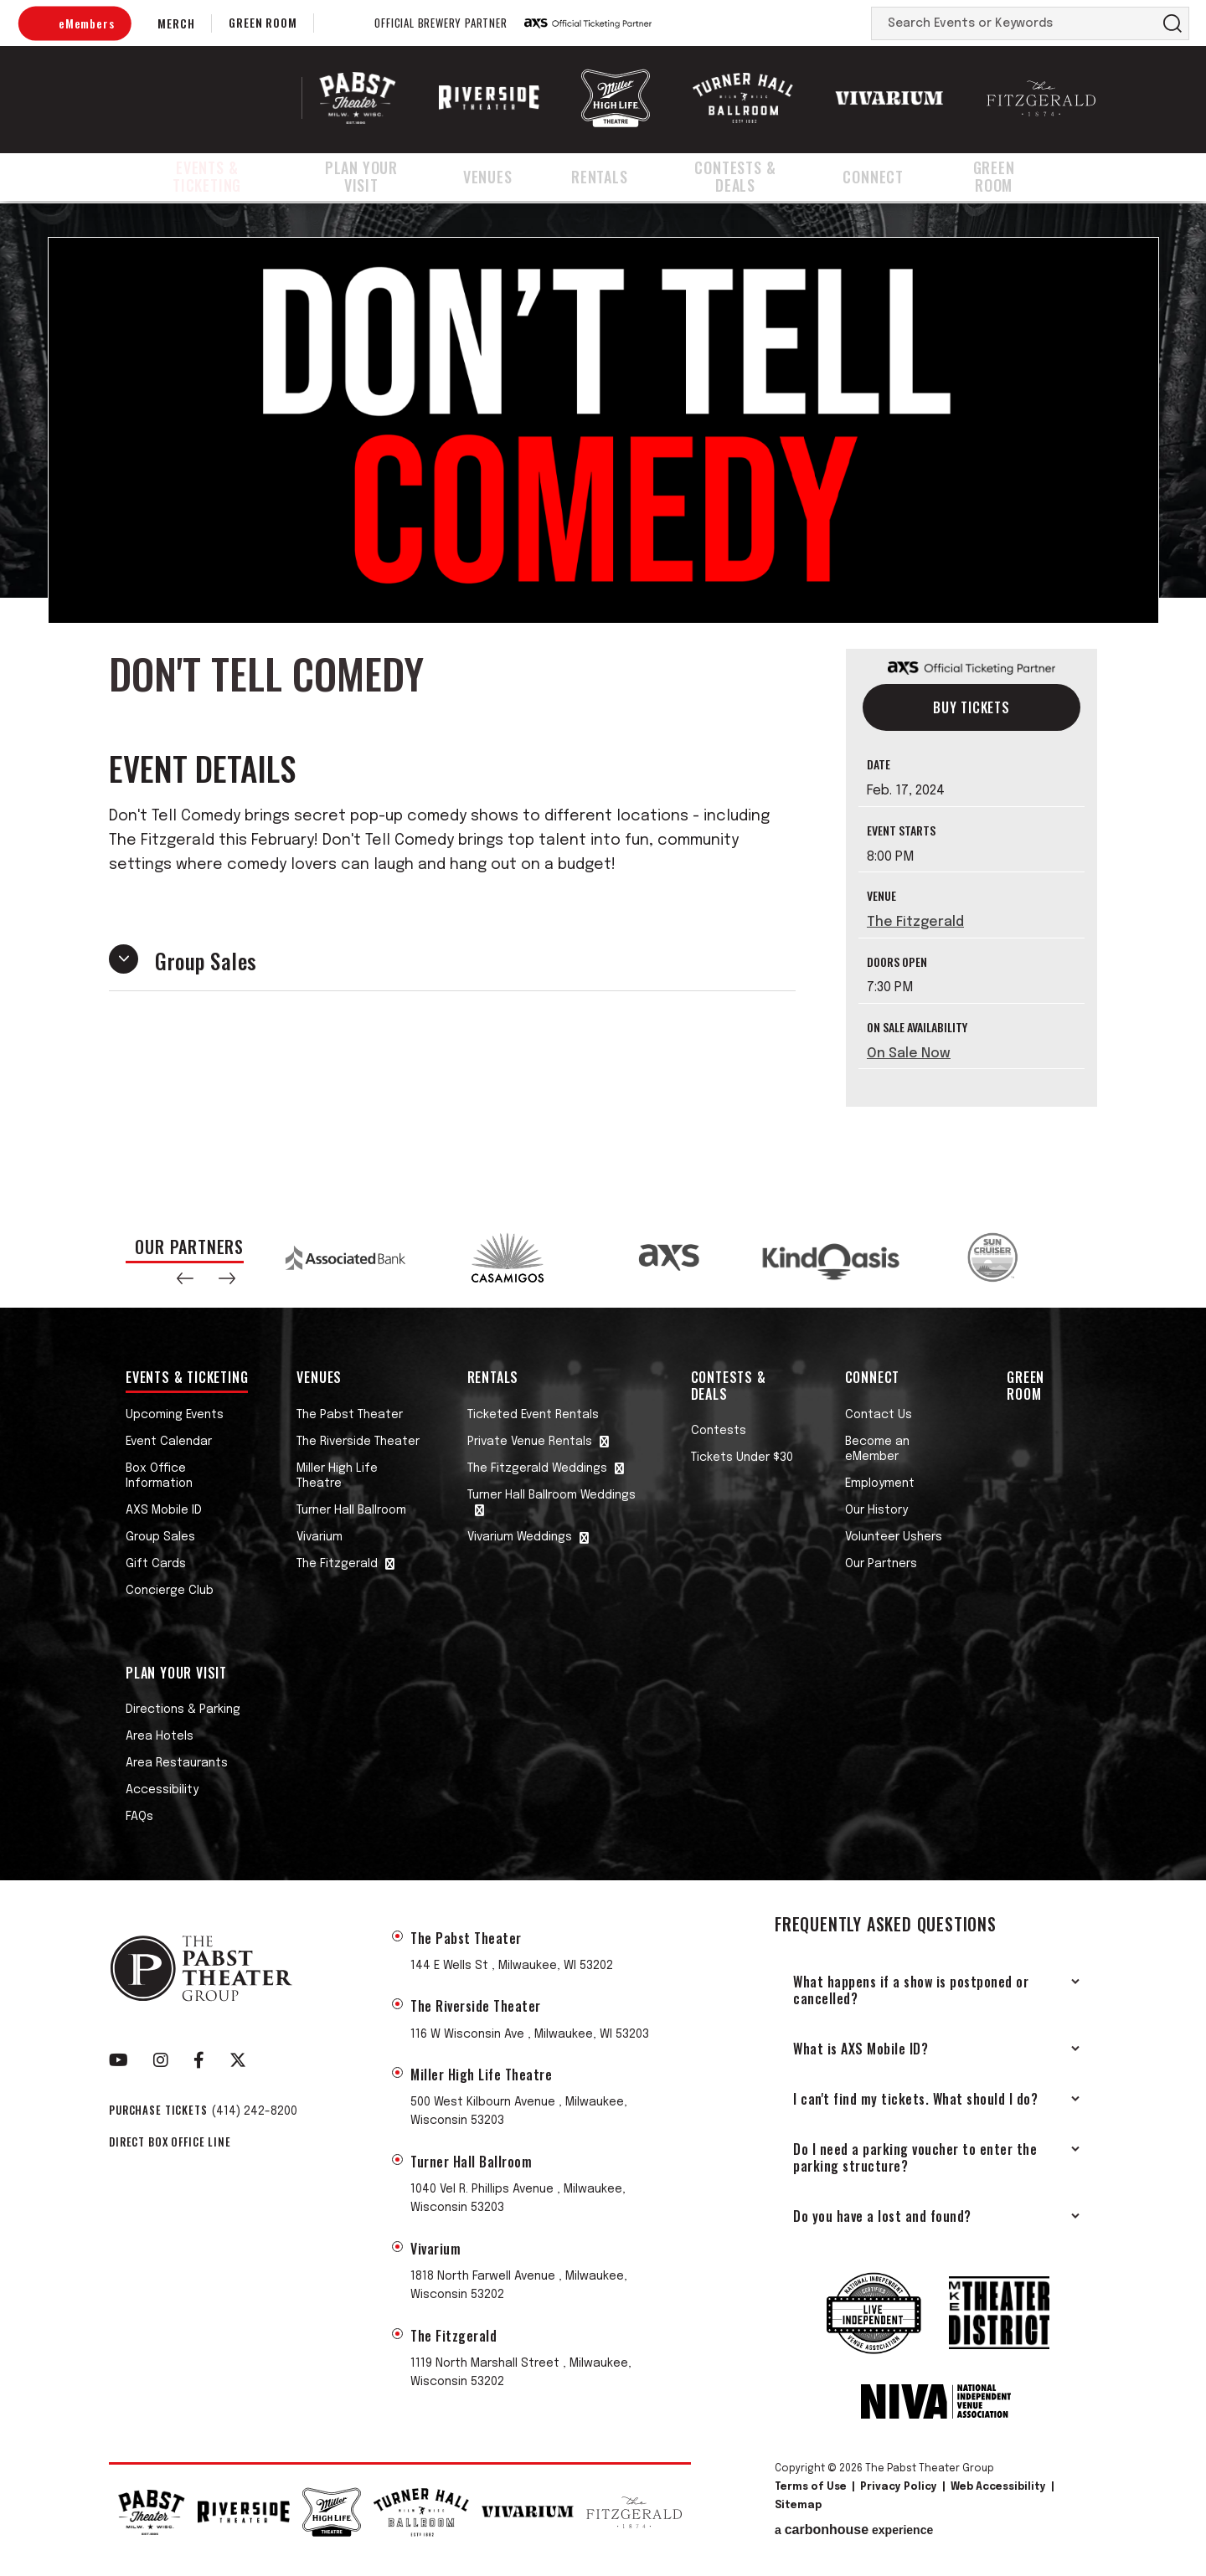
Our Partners (881, 1564)
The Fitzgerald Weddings (537, 1468)
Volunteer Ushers (893, 1537)
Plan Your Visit (385, 178)
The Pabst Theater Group (215, 98)
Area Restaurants (177, 1763)
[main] (603, 705)
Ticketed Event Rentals (533, 1415)
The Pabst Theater (349, 1415)
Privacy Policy (898, 2487)
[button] (185, 1278)
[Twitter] (237, 2060)
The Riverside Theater (358, 1441)
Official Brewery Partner (440, 23)
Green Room (262, 22)
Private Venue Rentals (529, 1441)
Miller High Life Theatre (337, 1476)
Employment (880, 1483)
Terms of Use (811, 2487)
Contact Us (878, 1415)
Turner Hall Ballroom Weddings (551, 1495)
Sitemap (798, 2506)
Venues (514, 178)
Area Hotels (159, 1736)
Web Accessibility (998, 2487)
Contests (718, 1431)
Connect (897, 178)
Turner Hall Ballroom (351, 1510)
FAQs (139, 1817)
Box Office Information (159, 1476)
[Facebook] (198, 2060)
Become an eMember (877, 1449)
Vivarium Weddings (519, 1537)
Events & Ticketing (214, 178)
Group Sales (160, 1537)
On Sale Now (909, 1053)
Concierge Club (170, 1591)
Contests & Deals (755, 178)
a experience (854, 2530)
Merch (175, 23)
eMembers (86, 23)
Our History (876, 1510)
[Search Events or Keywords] (1014, 23)
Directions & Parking (183, 1709)
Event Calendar (169, 1441)
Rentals (616, 178)
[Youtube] (118, 2060)
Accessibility (162, 1790)
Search (1172, 23)
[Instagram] (160, 2060)
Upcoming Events (175, 1415)
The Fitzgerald (915, 922)
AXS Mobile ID (164, 1510)
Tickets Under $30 (742, 1457)
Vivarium (319, 1537)
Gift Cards (156, 1564)
